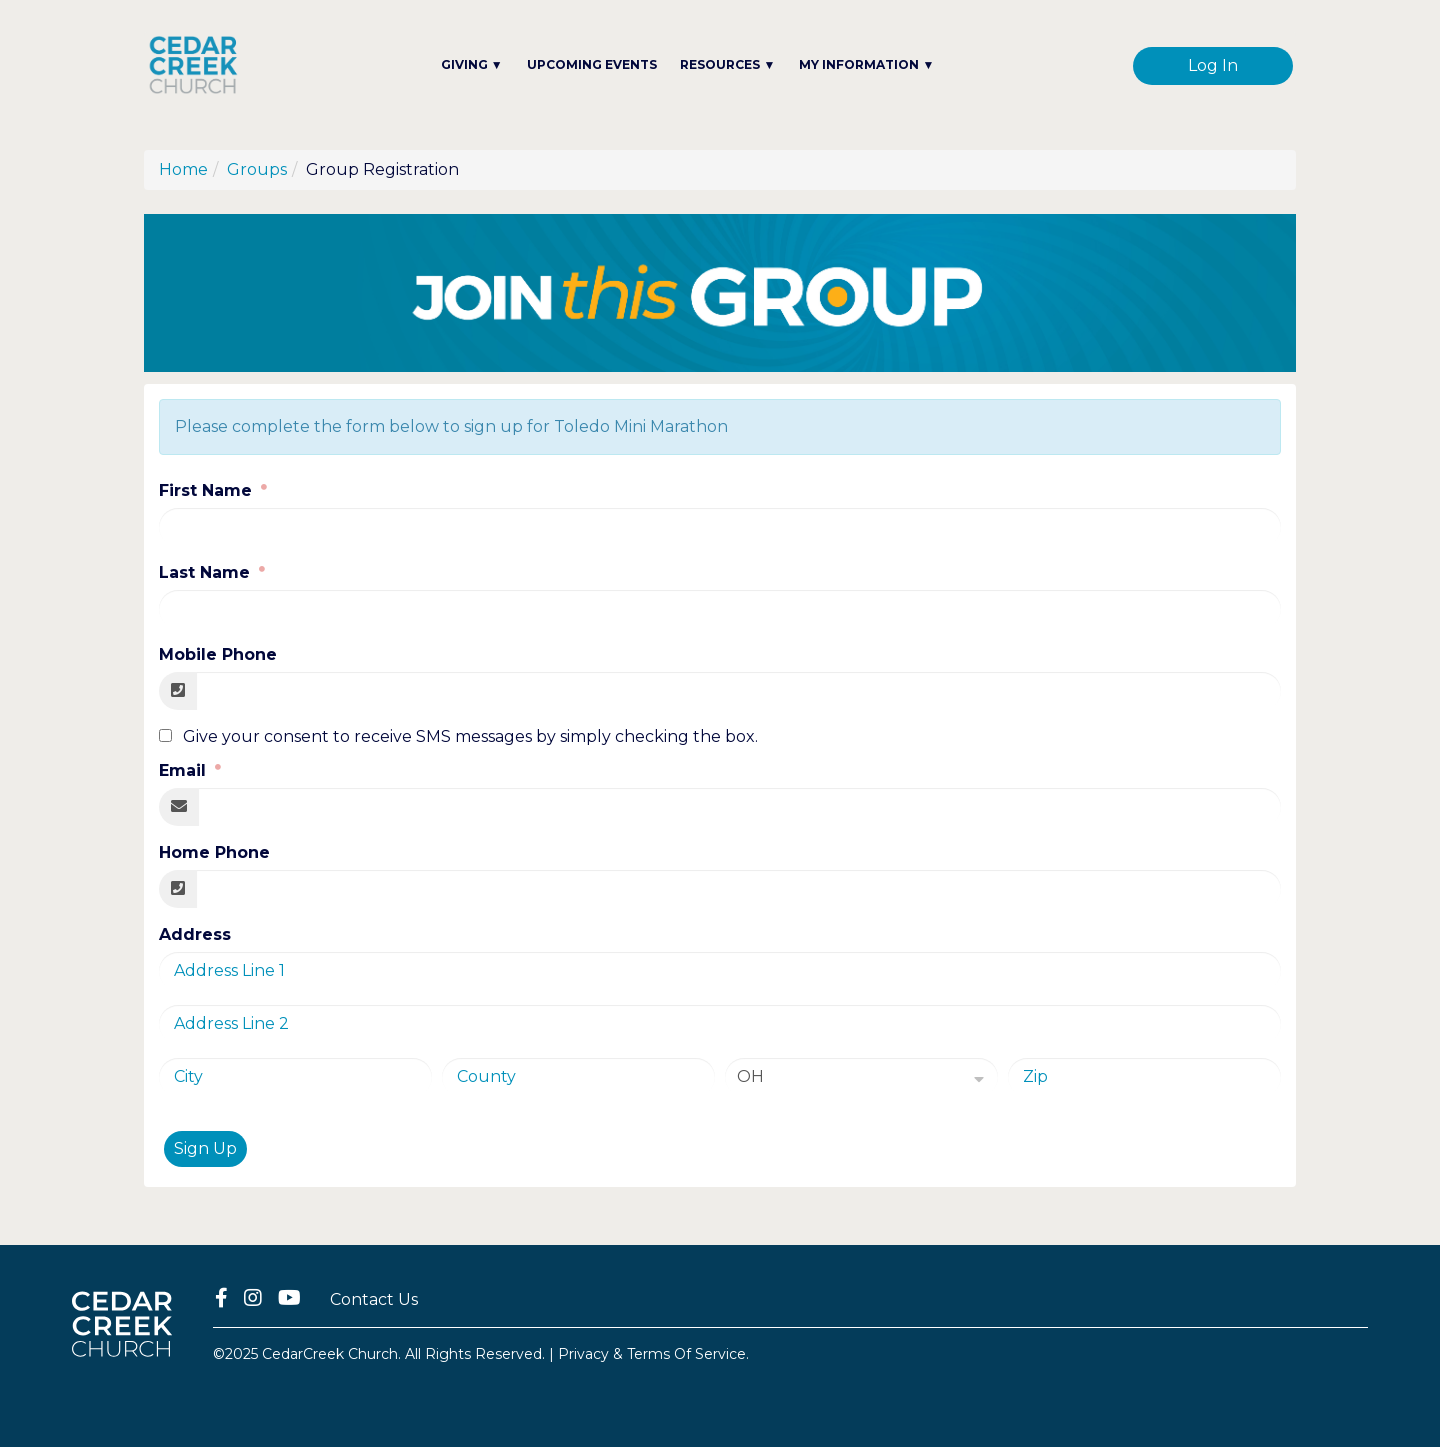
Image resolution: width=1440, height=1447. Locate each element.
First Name (208, 490)
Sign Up (205, 1148)
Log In (1213, 65)
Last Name (207, 572)
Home (183, 169)
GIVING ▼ (472, 64)
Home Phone (214, 852)
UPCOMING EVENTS (592, 64)
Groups (257, 169)
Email (185, 770)
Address (195, 934)
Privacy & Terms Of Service (652, 1354)
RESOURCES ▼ (727, 64)
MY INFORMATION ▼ (866, 64)
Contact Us (374, 1299)
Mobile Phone (218, 654)
